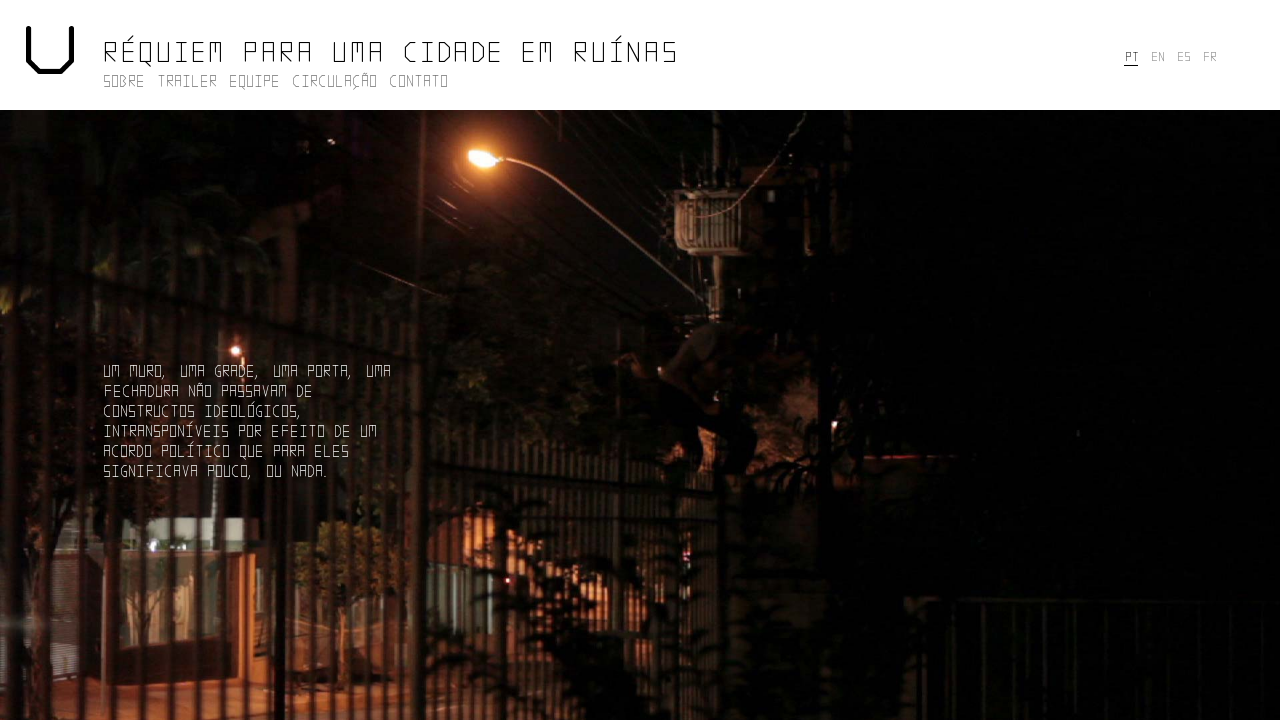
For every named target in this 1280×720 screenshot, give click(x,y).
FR (1209, 56)
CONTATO (417, 80)
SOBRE (123, 80)
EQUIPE (253, 80)
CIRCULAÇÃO (333, 80)
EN (1157, 56)
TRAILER (186, 80)
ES (1183, 56)
